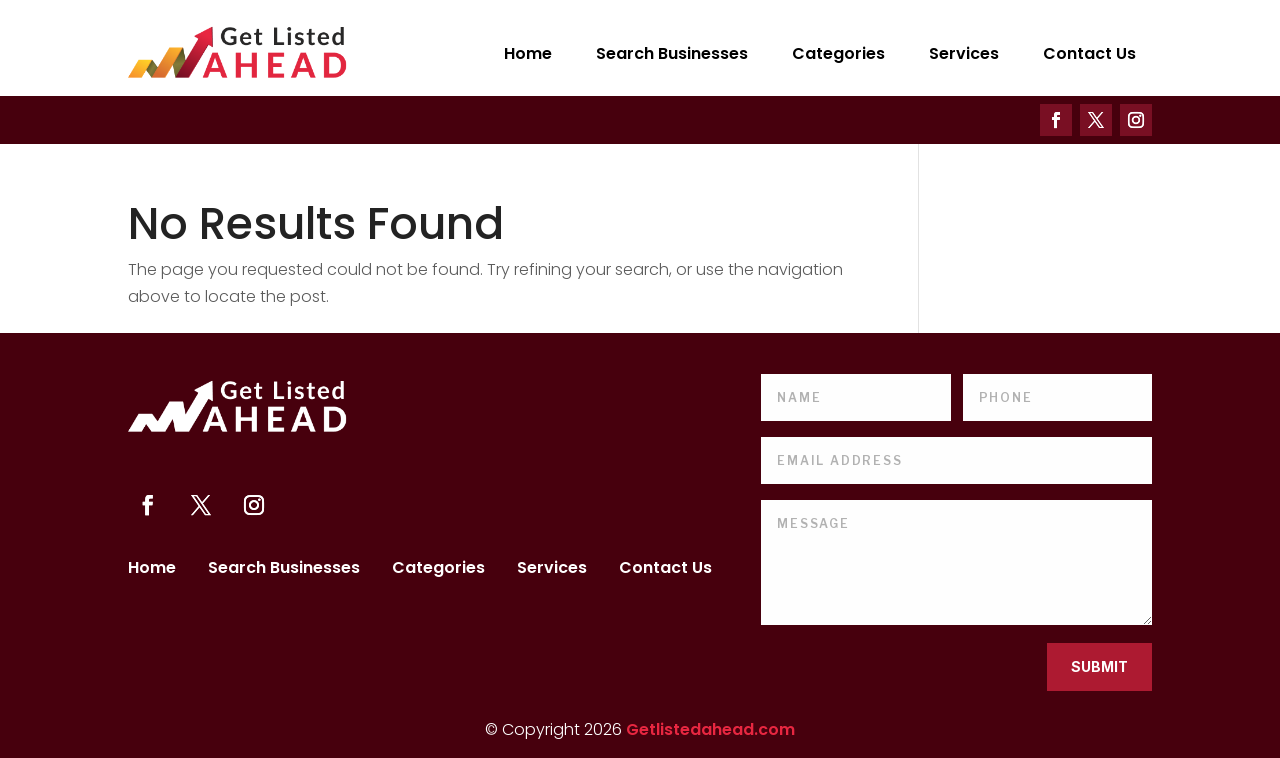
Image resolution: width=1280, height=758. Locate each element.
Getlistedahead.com (710, 729)
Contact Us (1089, 53)
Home (528, 53)
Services (964, 53)
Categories (838, 53)
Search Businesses (672, 53)
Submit (1099, 666)
